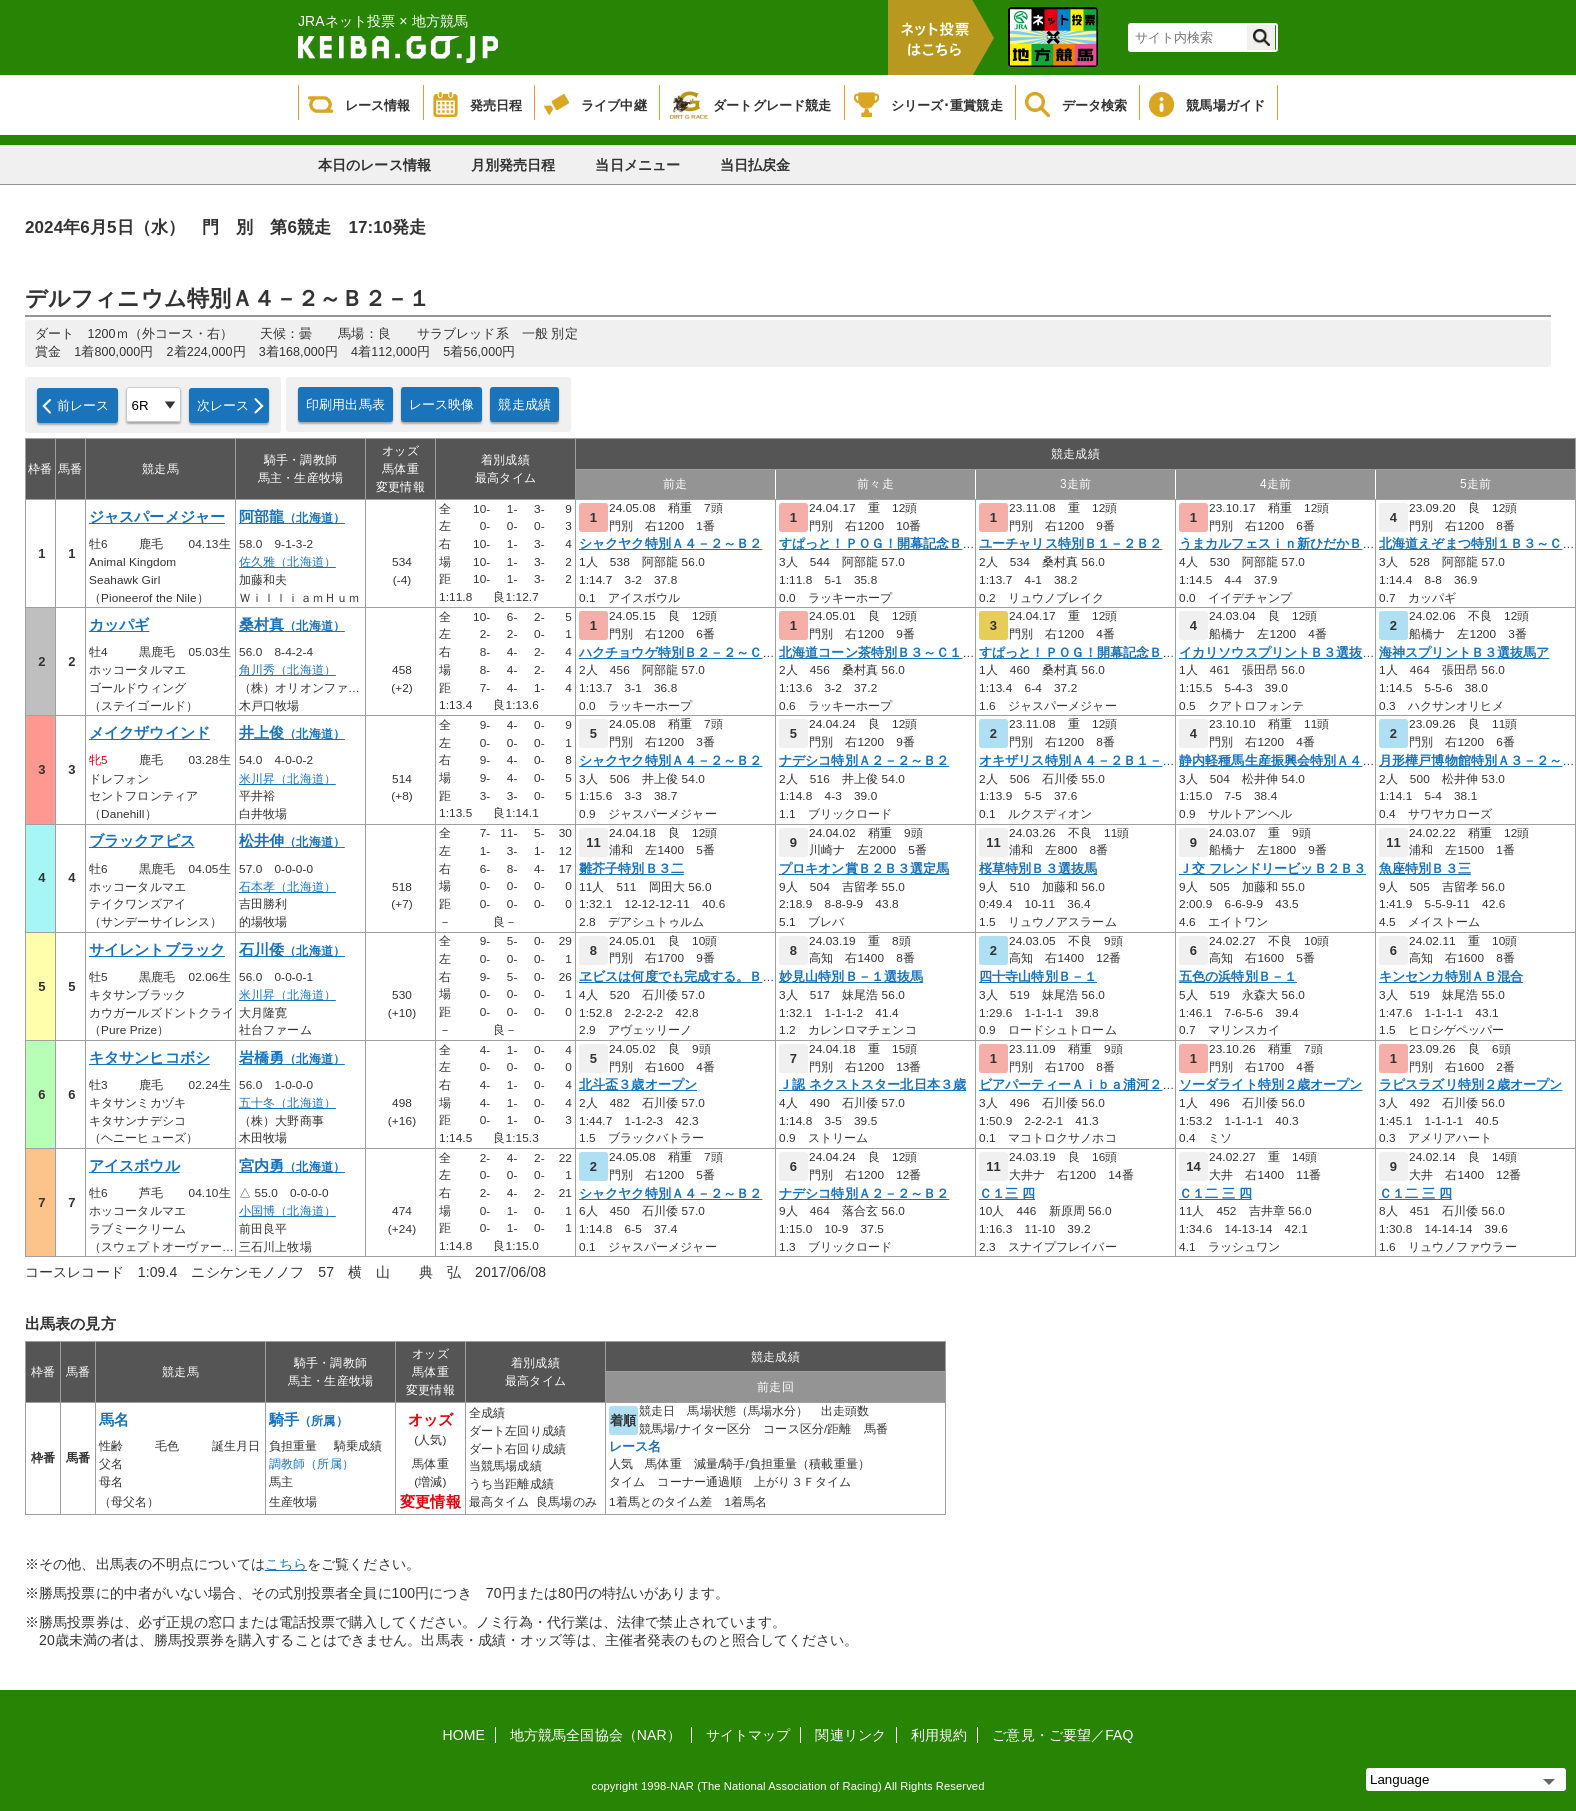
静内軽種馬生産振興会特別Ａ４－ (1277, 761)
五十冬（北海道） (287, 1103)
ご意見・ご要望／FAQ (1062, 1735)
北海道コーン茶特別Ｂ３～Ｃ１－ (877, 653)
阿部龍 (292, 517)
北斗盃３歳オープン (638, 1085)
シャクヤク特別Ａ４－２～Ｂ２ (670, 544)
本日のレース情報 (374, 165)
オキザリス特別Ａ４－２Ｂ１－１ (1077, 761)
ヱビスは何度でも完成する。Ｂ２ (677, 977)
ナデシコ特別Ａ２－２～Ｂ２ (864, 761)
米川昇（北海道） (287, 779)
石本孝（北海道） (287, 887)
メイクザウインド (149, 733)
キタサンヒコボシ (149, 1058)
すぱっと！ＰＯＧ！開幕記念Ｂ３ (877, 544)
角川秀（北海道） (287, 670)
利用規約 (939, 1735)
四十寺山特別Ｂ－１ (1038, 977)
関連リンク (850, 1735)
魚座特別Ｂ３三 (1425, 869)
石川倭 (292, 950)
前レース (83, 405)
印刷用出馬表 (345, 404)
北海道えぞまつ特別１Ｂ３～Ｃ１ (1477, 544)
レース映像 (442, 404)
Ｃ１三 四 (1007, 1194)
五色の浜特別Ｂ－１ (1238, 977)
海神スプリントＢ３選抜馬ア (1464, 653)
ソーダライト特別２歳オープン (1270, 1085)
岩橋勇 (292, 1058)
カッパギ (119, 625)
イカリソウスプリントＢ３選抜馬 (1277, 653)
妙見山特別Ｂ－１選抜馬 (851, 977)
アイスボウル (134, 1166)
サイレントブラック (157, 950)
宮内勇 (292, 1166)
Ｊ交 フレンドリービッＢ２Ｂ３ (1272, 869)
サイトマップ (748, 1735)
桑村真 (292, 625)
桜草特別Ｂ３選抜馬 (1038, 869)
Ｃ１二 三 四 (1215, 1194)
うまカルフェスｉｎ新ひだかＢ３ (1277, 544)
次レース (223, 405)
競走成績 (524, 404)
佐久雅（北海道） (287, 562)
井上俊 (292, 733)
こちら (286, 1564)
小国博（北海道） (287, 1211)
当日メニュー (637, 165)
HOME (464, 1735)
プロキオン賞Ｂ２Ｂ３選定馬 (864, 869)
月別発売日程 (513, 165)
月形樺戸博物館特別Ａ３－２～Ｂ (1477, 761)
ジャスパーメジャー (157, 517)
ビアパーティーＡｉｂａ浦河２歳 (1077, 1085)
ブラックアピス (142, 841)
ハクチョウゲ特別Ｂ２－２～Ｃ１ (677, 653)
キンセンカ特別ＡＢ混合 (1451, 977)
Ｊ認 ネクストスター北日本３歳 (872, 1085)
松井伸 (292, 841)
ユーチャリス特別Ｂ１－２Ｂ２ (1070, 544)
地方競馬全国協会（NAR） (595, 1735)
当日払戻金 (755, 165)
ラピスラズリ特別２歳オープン (1470, 1085)
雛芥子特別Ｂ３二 (631, 869)
